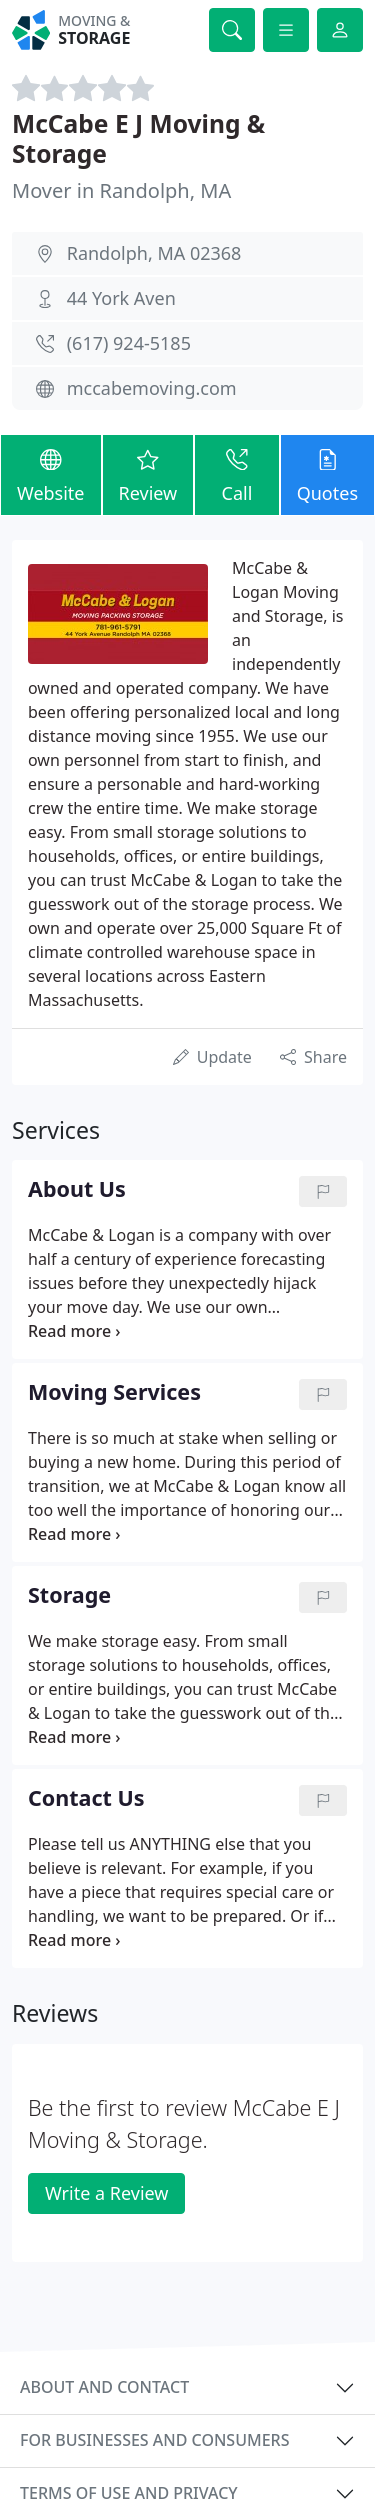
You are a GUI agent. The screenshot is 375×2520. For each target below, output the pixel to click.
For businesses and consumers (154, 2440)
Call (236, 473)
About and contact (104, 2387)
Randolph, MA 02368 (154, 253)
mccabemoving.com (152, 388)
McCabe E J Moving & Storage (138, 138)
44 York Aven (121, 298)
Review (148, 473)
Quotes (327, 473)
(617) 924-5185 (129, 343)
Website (51, 473)
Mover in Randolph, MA (121, 190)
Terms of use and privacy (129, 2493)
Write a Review (106, 2193)
